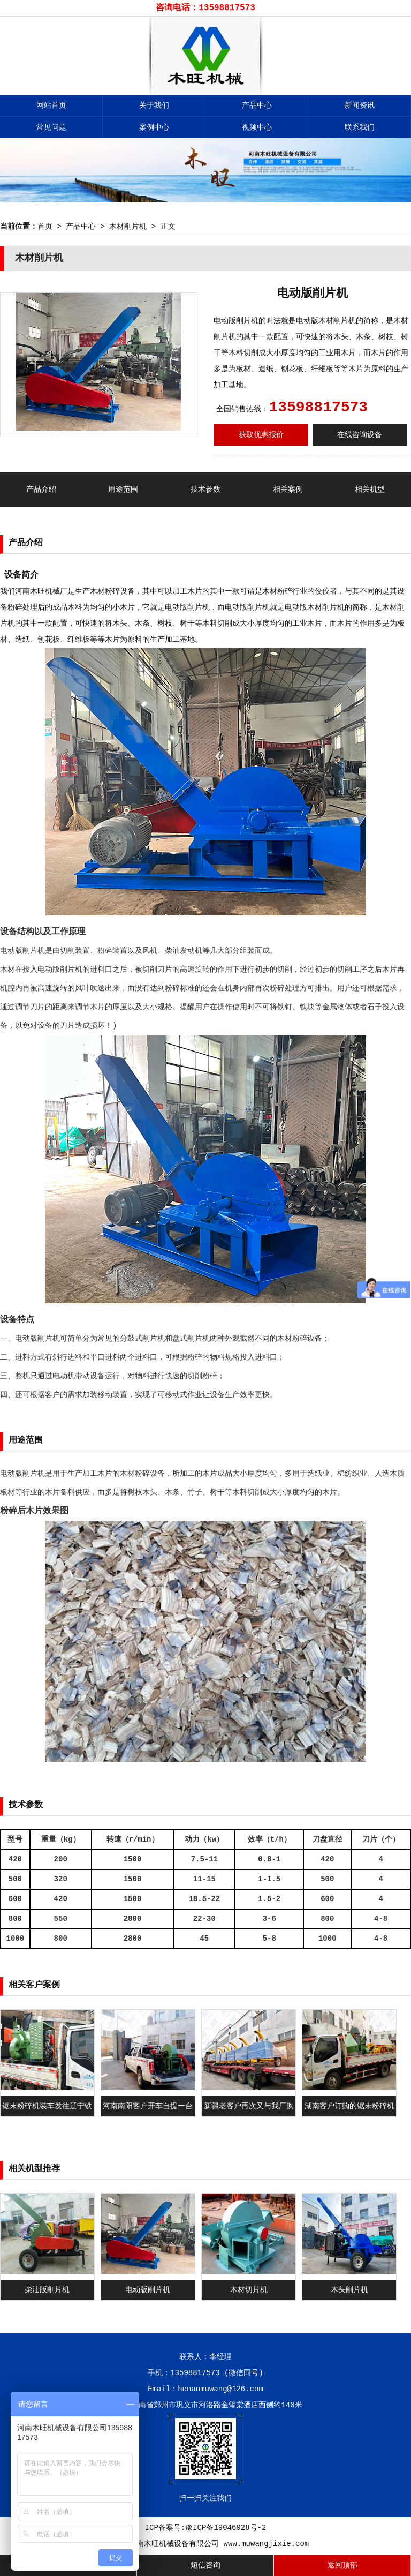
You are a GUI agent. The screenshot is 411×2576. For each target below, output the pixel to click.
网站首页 (51, 105)
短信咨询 (205, 2565)
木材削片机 (128, 226)
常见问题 (51, 127)
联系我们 (360, 127)
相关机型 (370, 489)
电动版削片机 (147, 2290)
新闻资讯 (360, 105)
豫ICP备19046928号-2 (225, 2528)
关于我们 (154, 105)
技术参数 (205, 489)
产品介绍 (41, 489)
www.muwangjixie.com (266, 2544)
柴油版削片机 (47, 2290)
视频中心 (257, 127)
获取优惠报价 (261, 435)
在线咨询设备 (359, 435)
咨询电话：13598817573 (205, 8)
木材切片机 (249, 2290)
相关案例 (288, 489)
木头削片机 (349, 2290)
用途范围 (123, 489)
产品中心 (257, 105)
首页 (44, 226)
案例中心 (154, 127)
